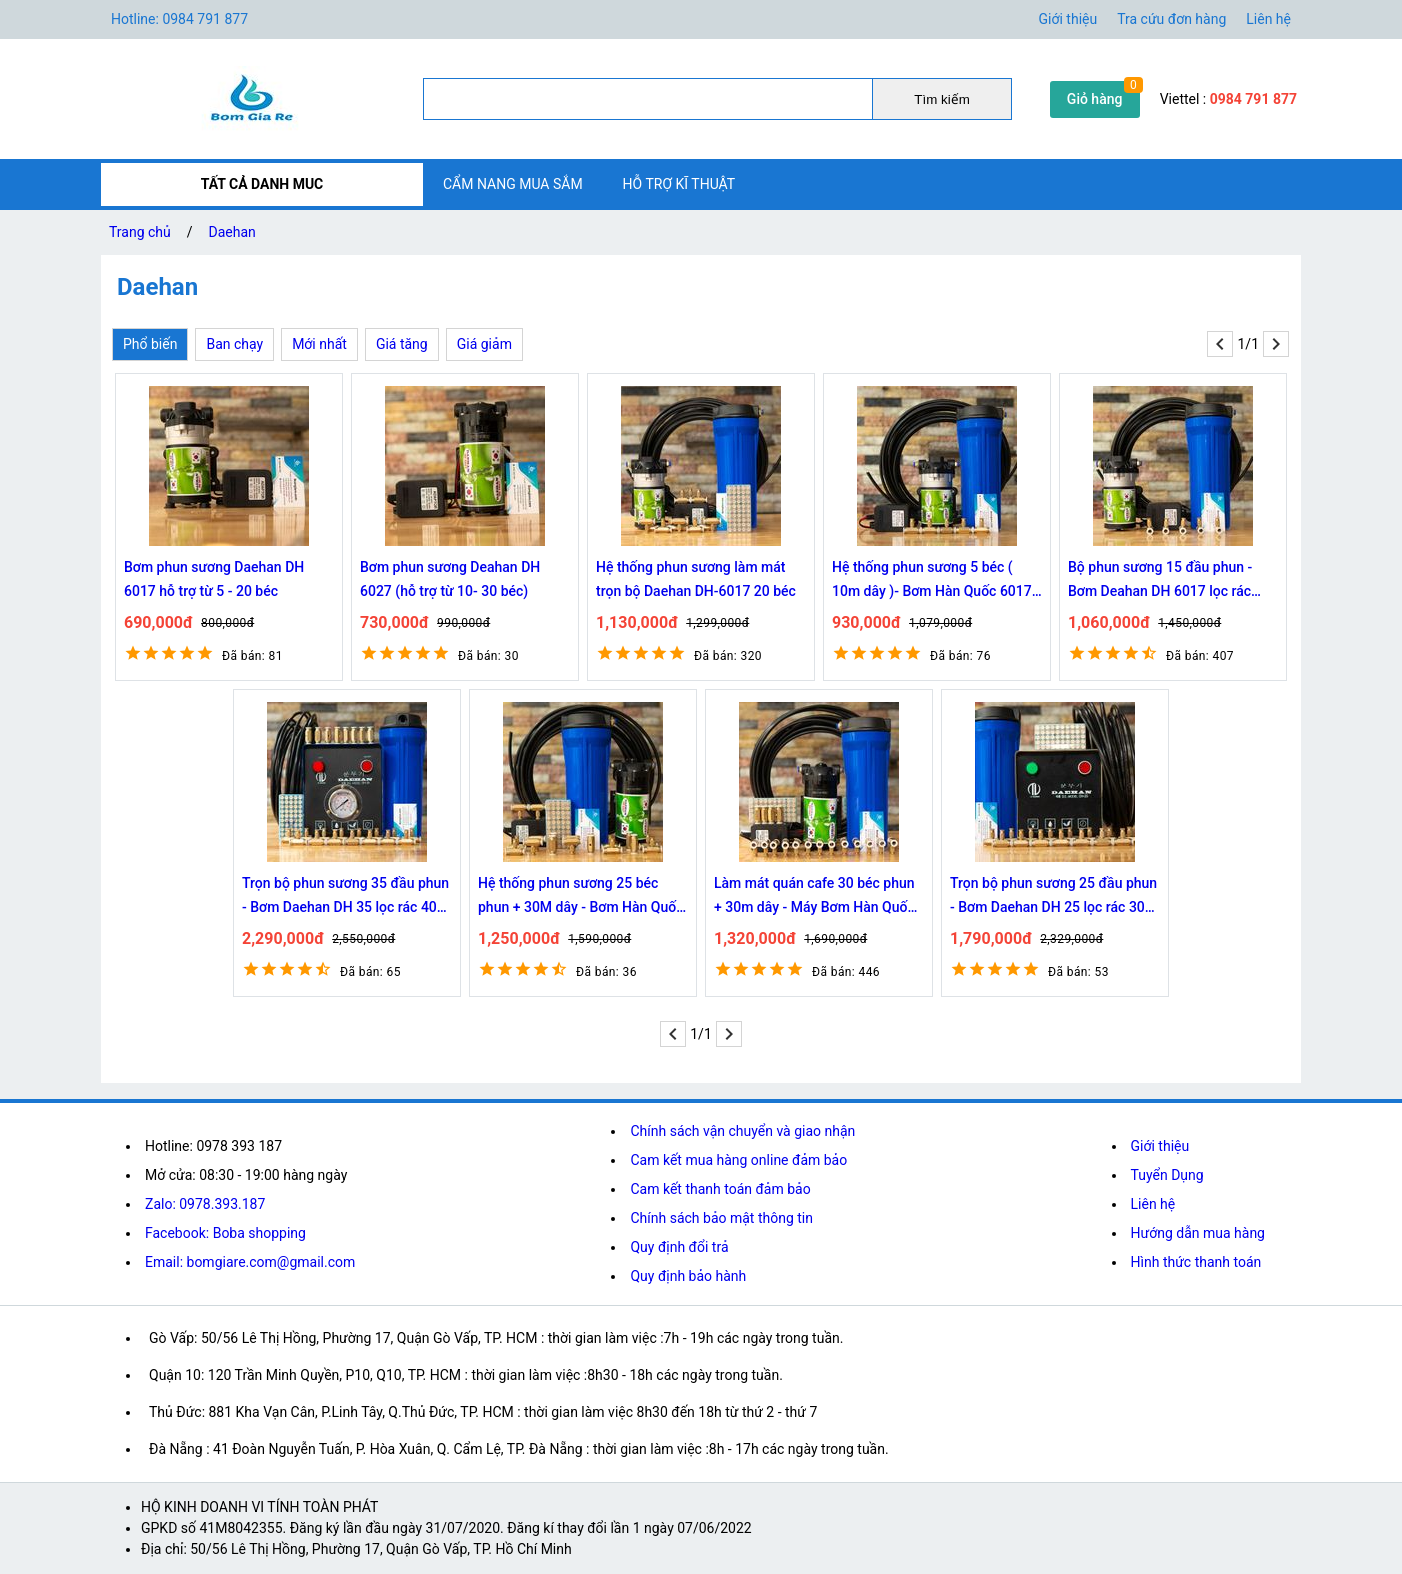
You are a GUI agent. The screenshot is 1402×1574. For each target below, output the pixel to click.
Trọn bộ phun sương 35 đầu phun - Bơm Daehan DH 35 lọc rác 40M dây (345, 897)
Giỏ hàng (1095, 99)
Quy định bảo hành (688, 1276)
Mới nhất (319, 344)
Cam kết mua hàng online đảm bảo (738, 1160)
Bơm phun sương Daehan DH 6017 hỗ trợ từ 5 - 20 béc (214, 579)
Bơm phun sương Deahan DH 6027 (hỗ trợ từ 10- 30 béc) (450, 579)
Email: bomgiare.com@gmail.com (250, 1262)
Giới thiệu (1068, 19)
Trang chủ (140, 232)
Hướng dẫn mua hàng (1198, 1233)
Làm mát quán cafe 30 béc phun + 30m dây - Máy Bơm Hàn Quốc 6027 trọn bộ (814, 897)
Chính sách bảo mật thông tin (721, 1218)
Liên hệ (1268, 19)
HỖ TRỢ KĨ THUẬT (679, 184)
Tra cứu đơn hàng (1171, 19)
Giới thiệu (1160, 1146)
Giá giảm (484, 344)
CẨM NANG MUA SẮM (513, 184)
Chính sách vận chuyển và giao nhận (742, 1131)
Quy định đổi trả (679, 1247)
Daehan (232, 232)
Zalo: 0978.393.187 (205, 1204)
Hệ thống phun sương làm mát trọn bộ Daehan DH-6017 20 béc (696, 579)
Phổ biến (150, 344)
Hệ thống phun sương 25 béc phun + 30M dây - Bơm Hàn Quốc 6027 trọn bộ (581, 897)
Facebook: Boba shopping (225, 1233)
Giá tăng (402, 344)
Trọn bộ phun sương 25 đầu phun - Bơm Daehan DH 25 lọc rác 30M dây (1053, 897)
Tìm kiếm (941, 99)
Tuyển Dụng (1167, 1175)
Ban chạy (234, 344)
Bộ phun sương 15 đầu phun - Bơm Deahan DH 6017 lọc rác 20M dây (1160, 581)
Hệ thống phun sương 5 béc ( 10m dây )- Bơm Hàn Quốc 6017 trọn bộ (932, 581)
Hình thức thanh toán (1196, 1262)
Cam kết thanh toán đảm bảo (720, 1189)
